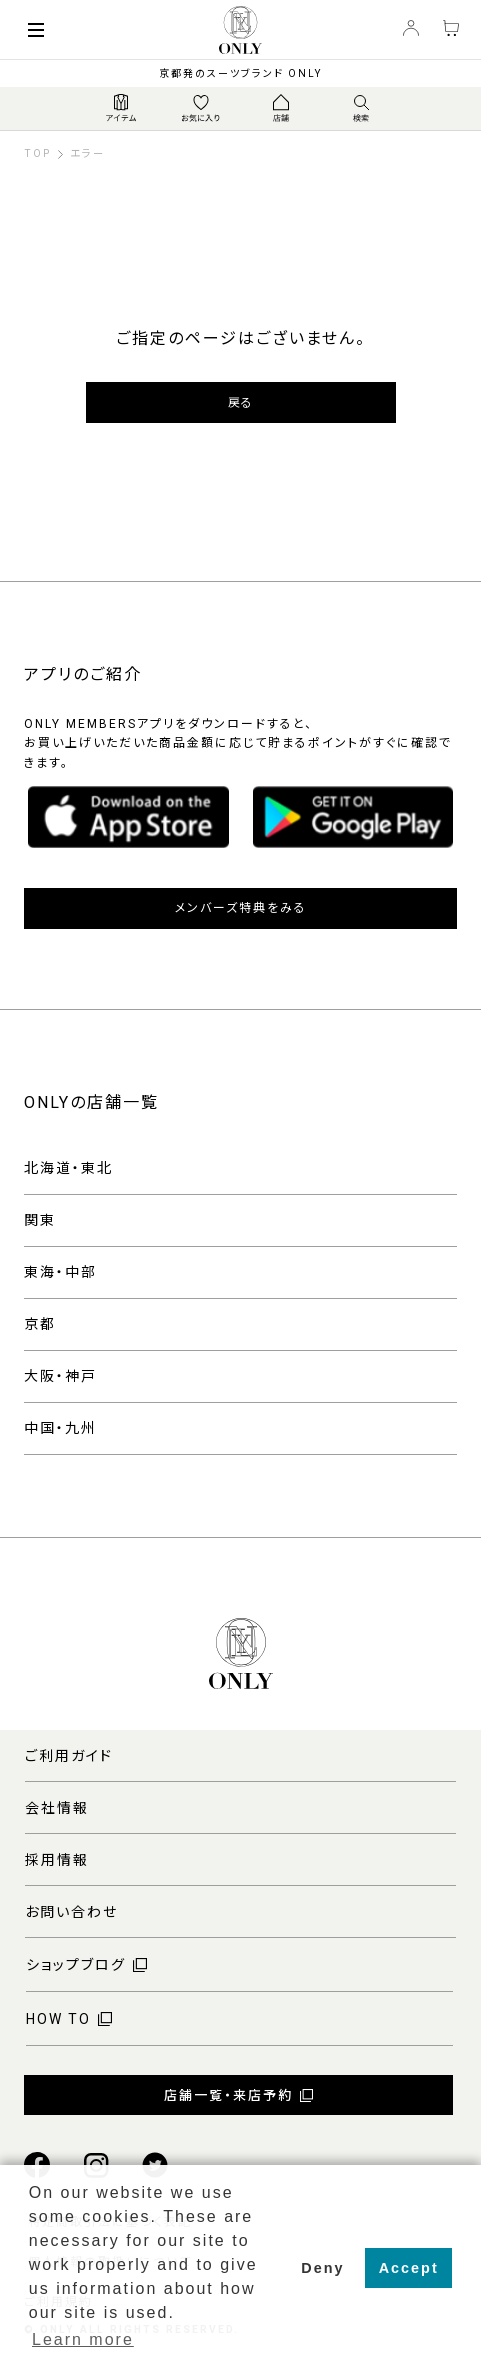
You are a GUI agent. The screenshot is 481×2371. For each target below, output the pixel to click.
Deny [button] (322, 2268)
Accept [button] (409, 2268)
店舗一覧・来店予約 (228, 2095)
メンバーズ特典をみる (241, 908)
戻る (240, 403)
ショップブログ (76, 1965)
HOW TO (58, 2019)
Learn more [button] (83, 2339)
